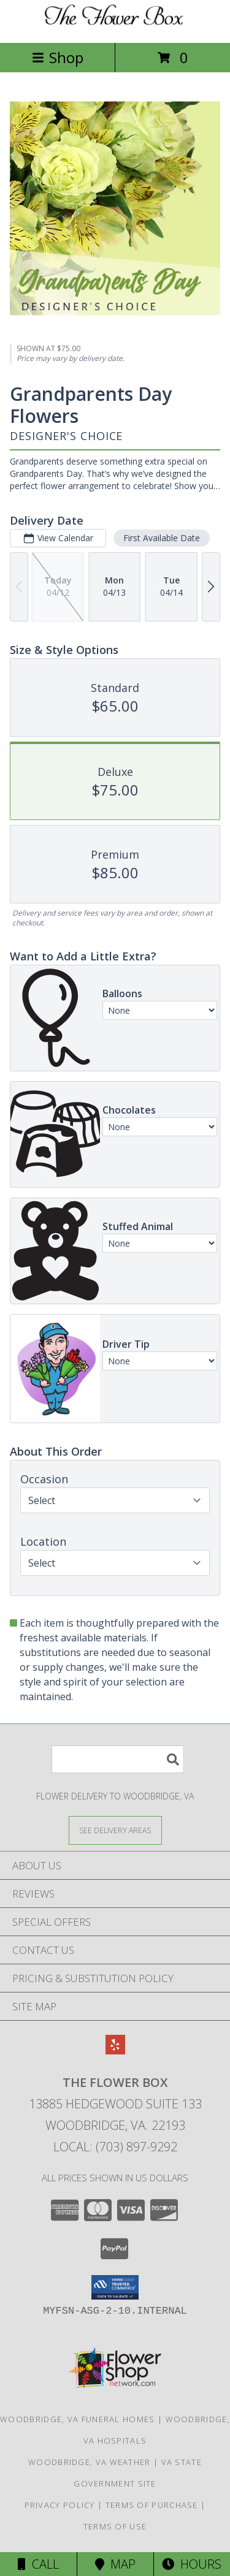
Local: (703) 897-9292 (115, 2146)
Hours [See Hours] (191, 2564)
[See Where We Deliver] (115, 1830)
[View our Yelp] (115, 2050)
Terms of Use (115, 2526)
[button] (115, 2287)
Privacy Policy (60, 2504)
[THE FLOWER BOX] (115, 25)
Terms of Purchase (151, 2504)
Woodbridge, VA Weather (89, 2462)
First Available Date (161, 538)
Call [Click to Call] (38, 2564)
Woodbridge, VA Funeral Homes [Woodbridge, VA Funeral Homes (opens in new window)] (77, 2419)
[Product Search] (118, 1759)
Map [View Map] (115, 2564)
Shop (57, 57)
